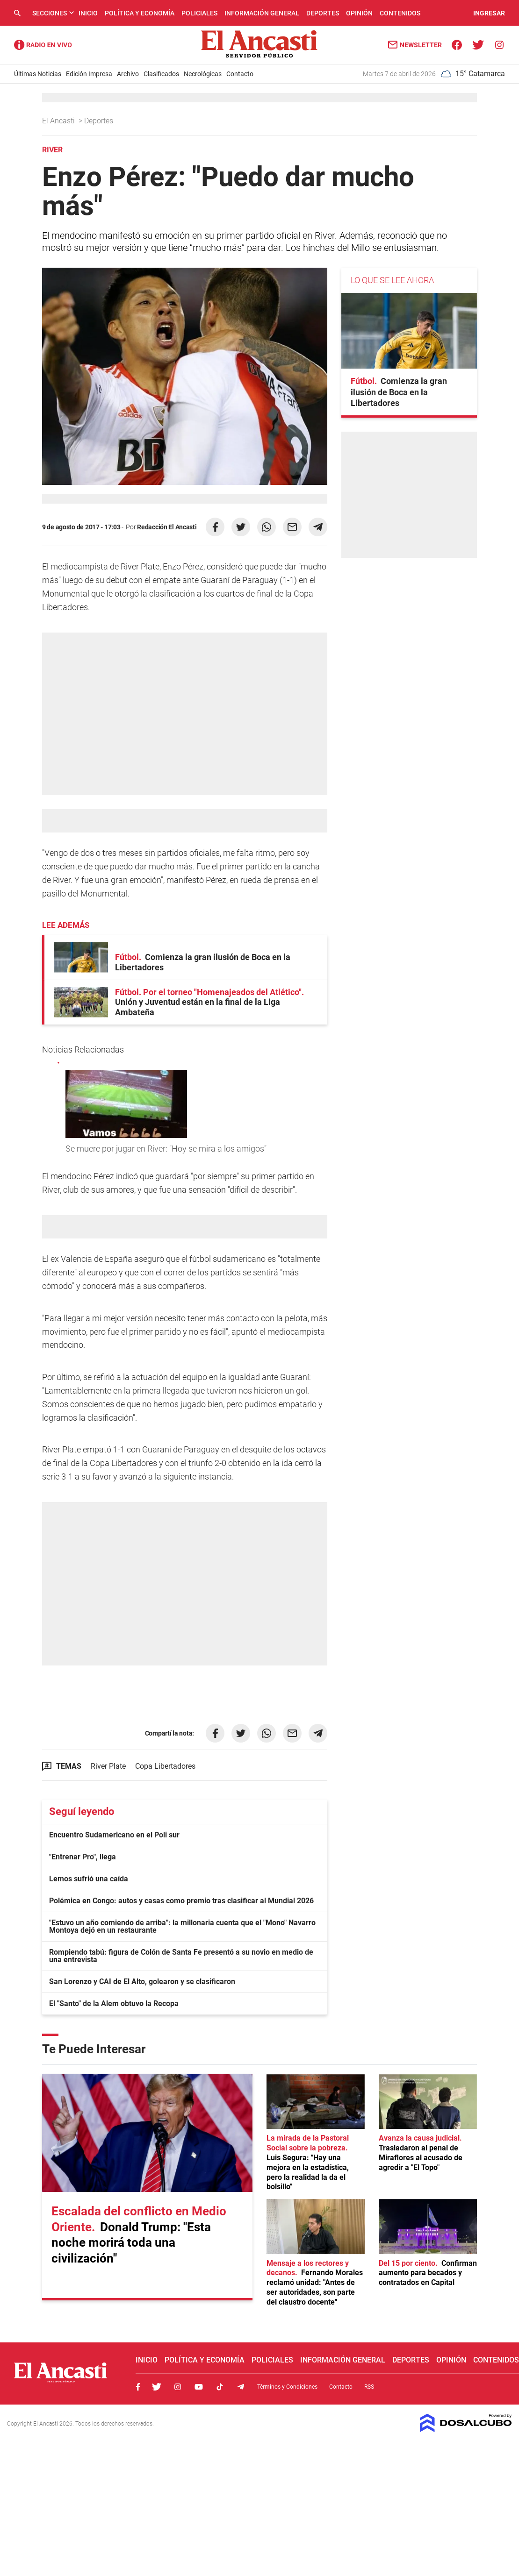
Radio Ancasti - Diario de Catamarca (43, 45)
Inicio (88, 13)
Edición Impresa (89, 74)
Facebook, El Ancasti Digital (138, 2387)
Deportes (322, 13)
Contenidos (400, 13)
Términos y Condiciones (287, 2387)
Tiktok (219, 2387)
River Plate (108, 1766)
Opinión (359, 13)
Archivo (128, 74)
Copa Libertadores (165, 1766)
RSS (369, 2387)
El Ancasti (59, 120)
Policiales (199, 13)
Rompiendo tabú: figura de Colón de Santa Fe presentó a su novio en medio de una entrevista (181, 1956)
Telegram (240, 2387)
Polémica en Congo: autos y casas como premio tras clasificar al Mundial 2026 (181, 1900)
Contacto (239, 74)
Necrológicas (203, 74)
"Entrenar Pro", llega (82, 1856)
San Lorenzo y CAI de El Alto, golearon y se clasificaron (142, 1981)
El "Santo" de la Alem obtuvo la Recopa (114, 2003)
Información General (261, 13)
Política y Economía (139, 13)
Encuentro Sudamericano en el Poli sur (114, 1834)
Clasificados (161, 74)
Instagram (177, 2387)
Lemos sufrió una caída (88, 1878)
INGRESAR (489, 13)
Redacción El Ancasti (166, 527)
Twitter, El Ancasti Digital (156, 2387)
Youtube (198, 2387)
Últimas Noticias (37, 74)
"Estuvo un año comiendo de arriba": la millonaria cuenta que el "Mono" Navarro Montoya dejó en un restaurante (182, 1926)
